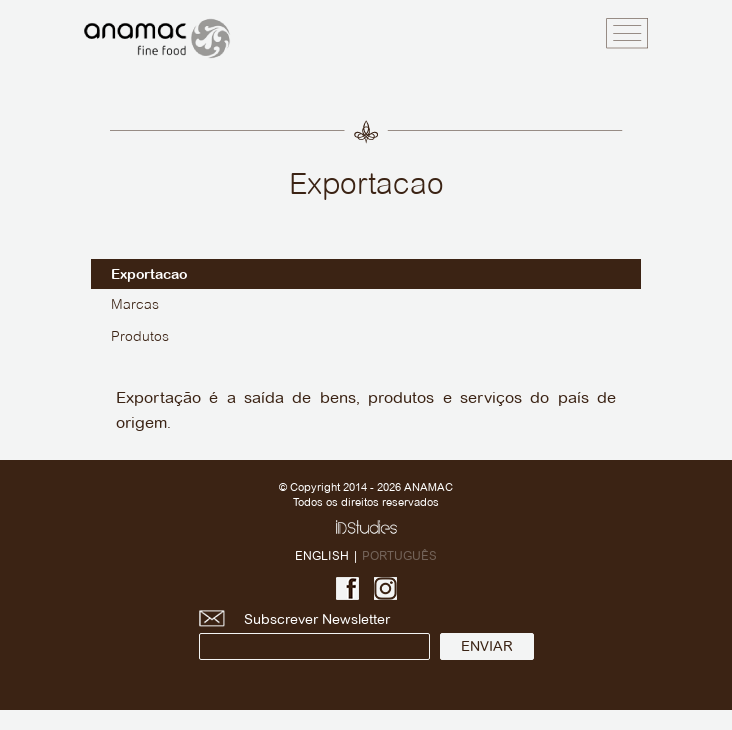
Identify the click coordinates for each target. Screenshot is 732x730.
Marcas (135, 305)
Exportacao (149, 274)
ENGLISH (322, 555)
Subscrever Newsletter (314, 635)
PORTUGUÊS (399, 555)
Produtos (140, 337)
